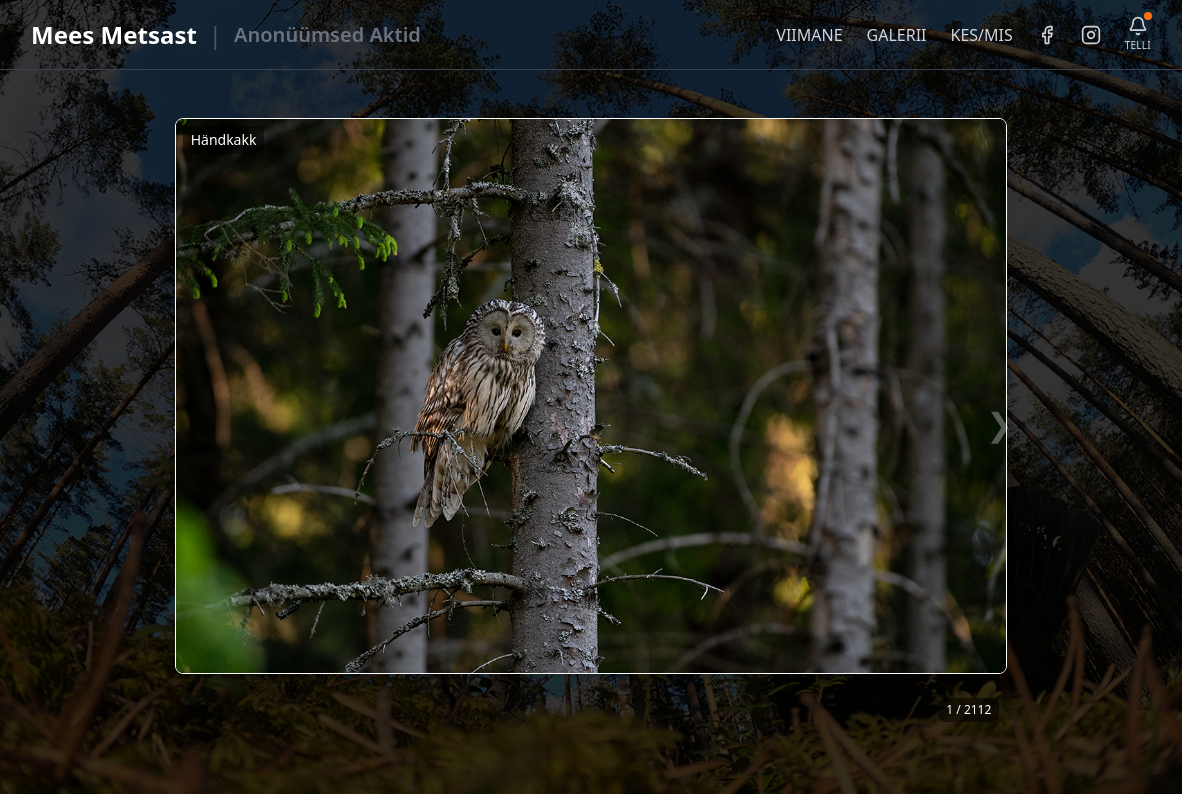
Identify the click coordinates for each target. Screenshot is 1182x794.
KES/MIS (981, 35)
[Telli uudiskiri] (1138, 34)
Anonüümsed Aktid (327, 34)
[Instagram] (1091, 35)
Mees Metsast (114, 34)
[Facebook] (1047, 35)
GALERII (897, 35)
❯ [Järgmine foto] (999, 423)
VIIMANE (809, 35)
